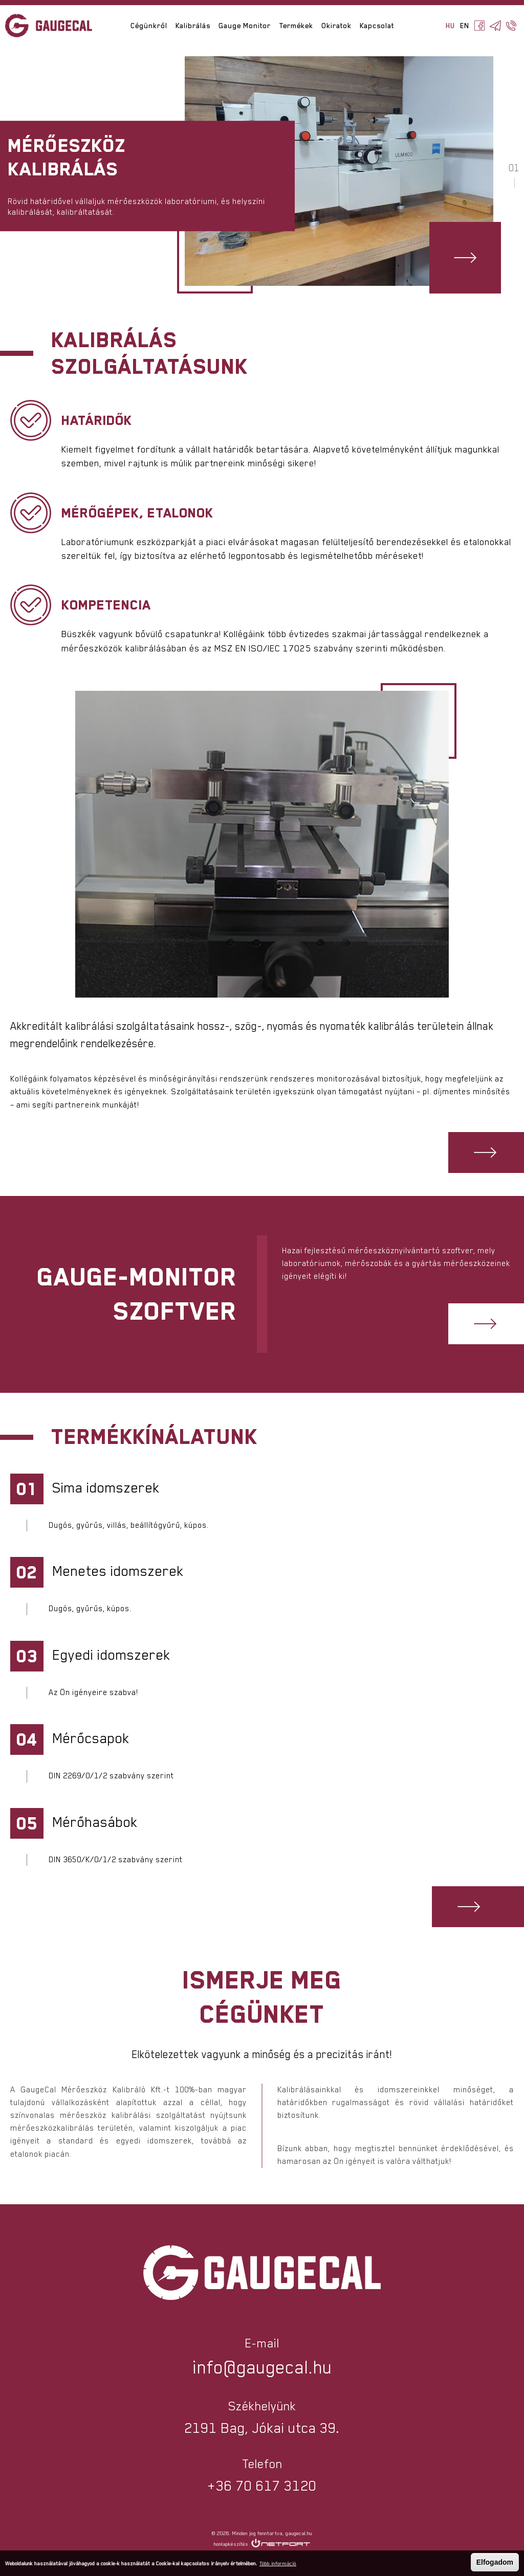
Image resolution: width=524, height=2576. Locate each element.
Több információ (277, 2563)
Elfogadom (494, 2562)
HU (450, 25)
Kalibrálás (193, 25)
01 (514, 167)
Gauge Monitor (245, 25)
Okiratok (336, 25)
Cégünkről (148, 25)
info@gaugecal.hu (262, 2367)
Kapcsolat (377, 25)
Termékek (296, 25)
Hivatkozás (465, 257)
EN (464, 25)
